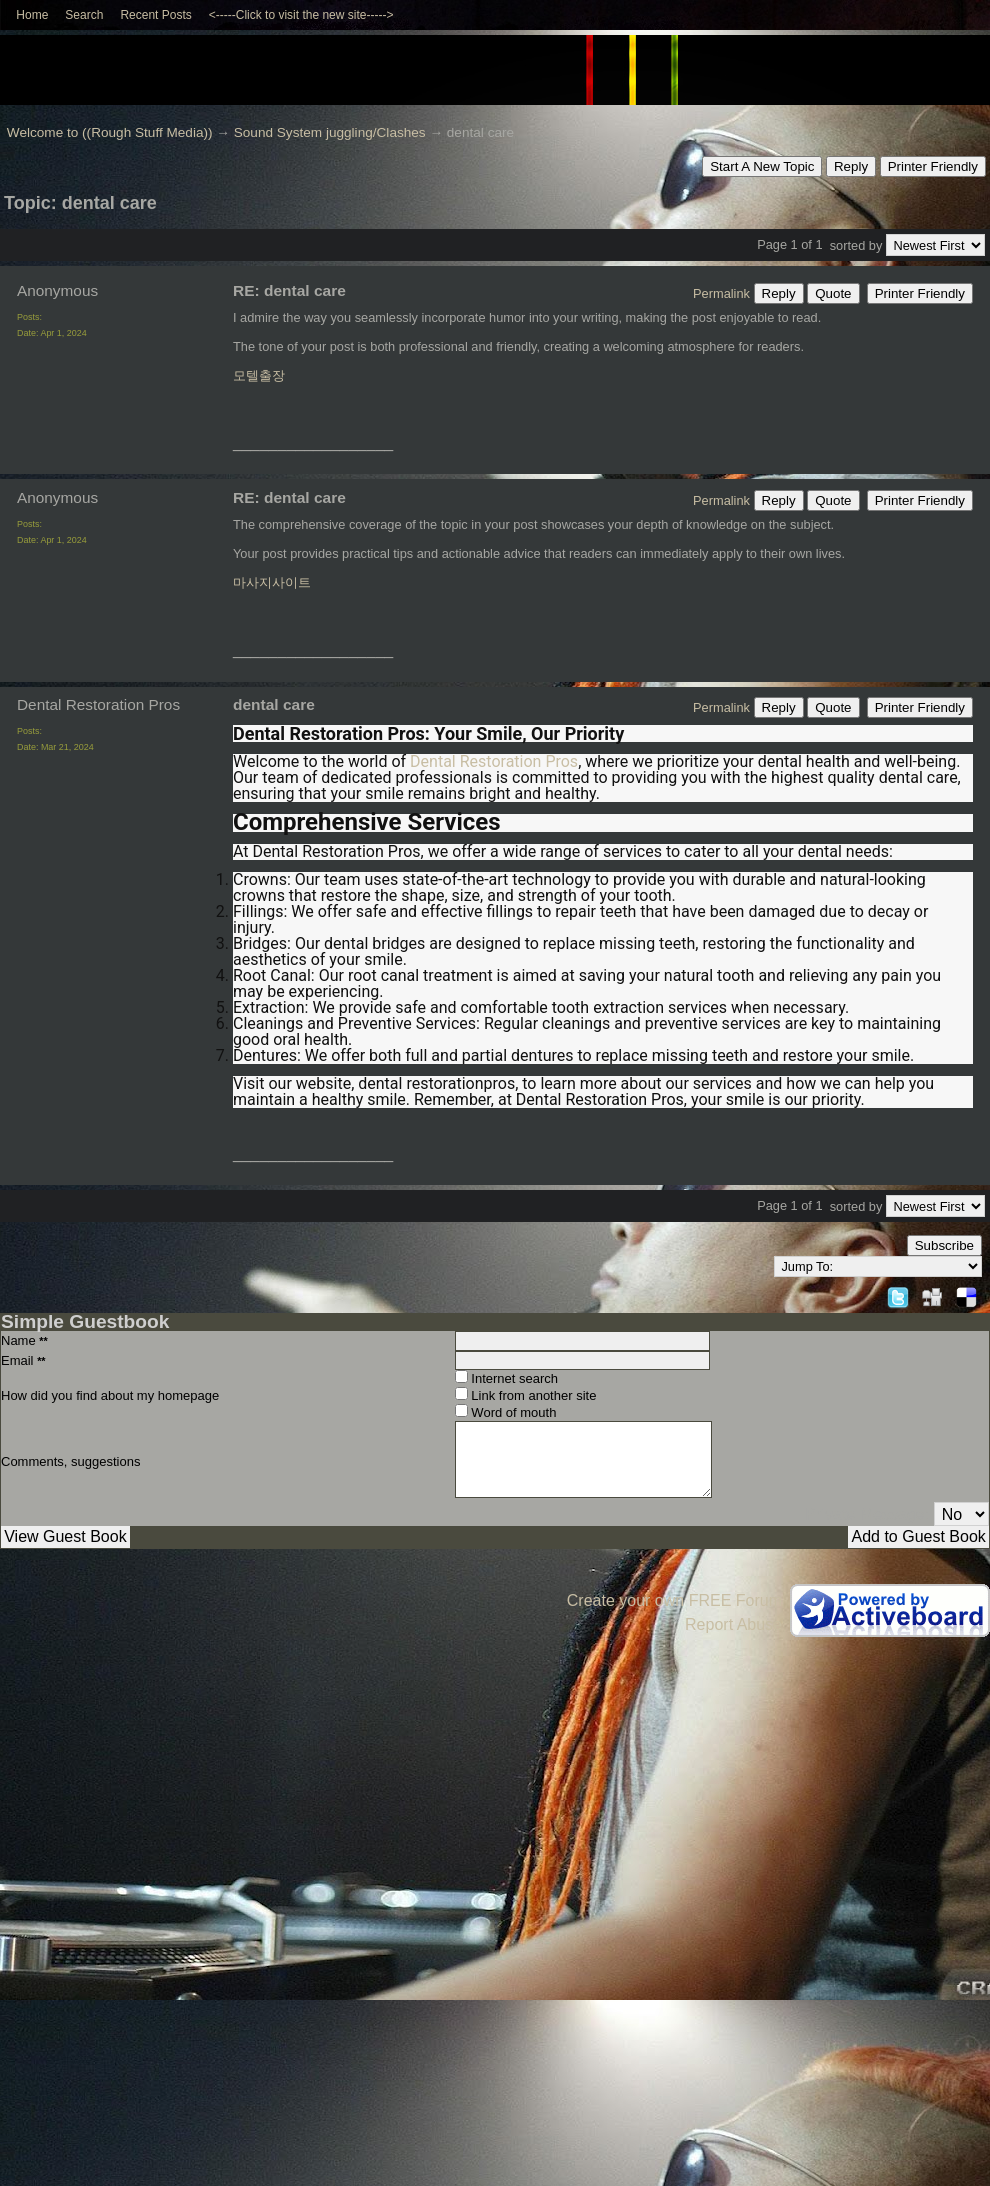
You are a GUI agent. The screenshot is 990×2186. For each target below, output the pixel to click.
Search (84, 15)
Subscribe (944, 1245)
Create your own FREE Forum (674, 1600)
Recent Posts (155, 15)
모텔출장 (259, 375)
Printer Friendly (933, 166)
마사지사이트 (272, 582)
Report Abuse (733, 1624)
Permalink (721, 293)
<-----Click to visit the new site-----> (301, 15)
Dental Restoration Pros (494, 761)
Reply (851, 166)
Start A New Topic (762, 166)
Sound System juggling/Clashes (330, 132)
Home (32, 15)
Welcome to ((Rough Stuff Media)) (110, 132)
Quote (833, 293)
